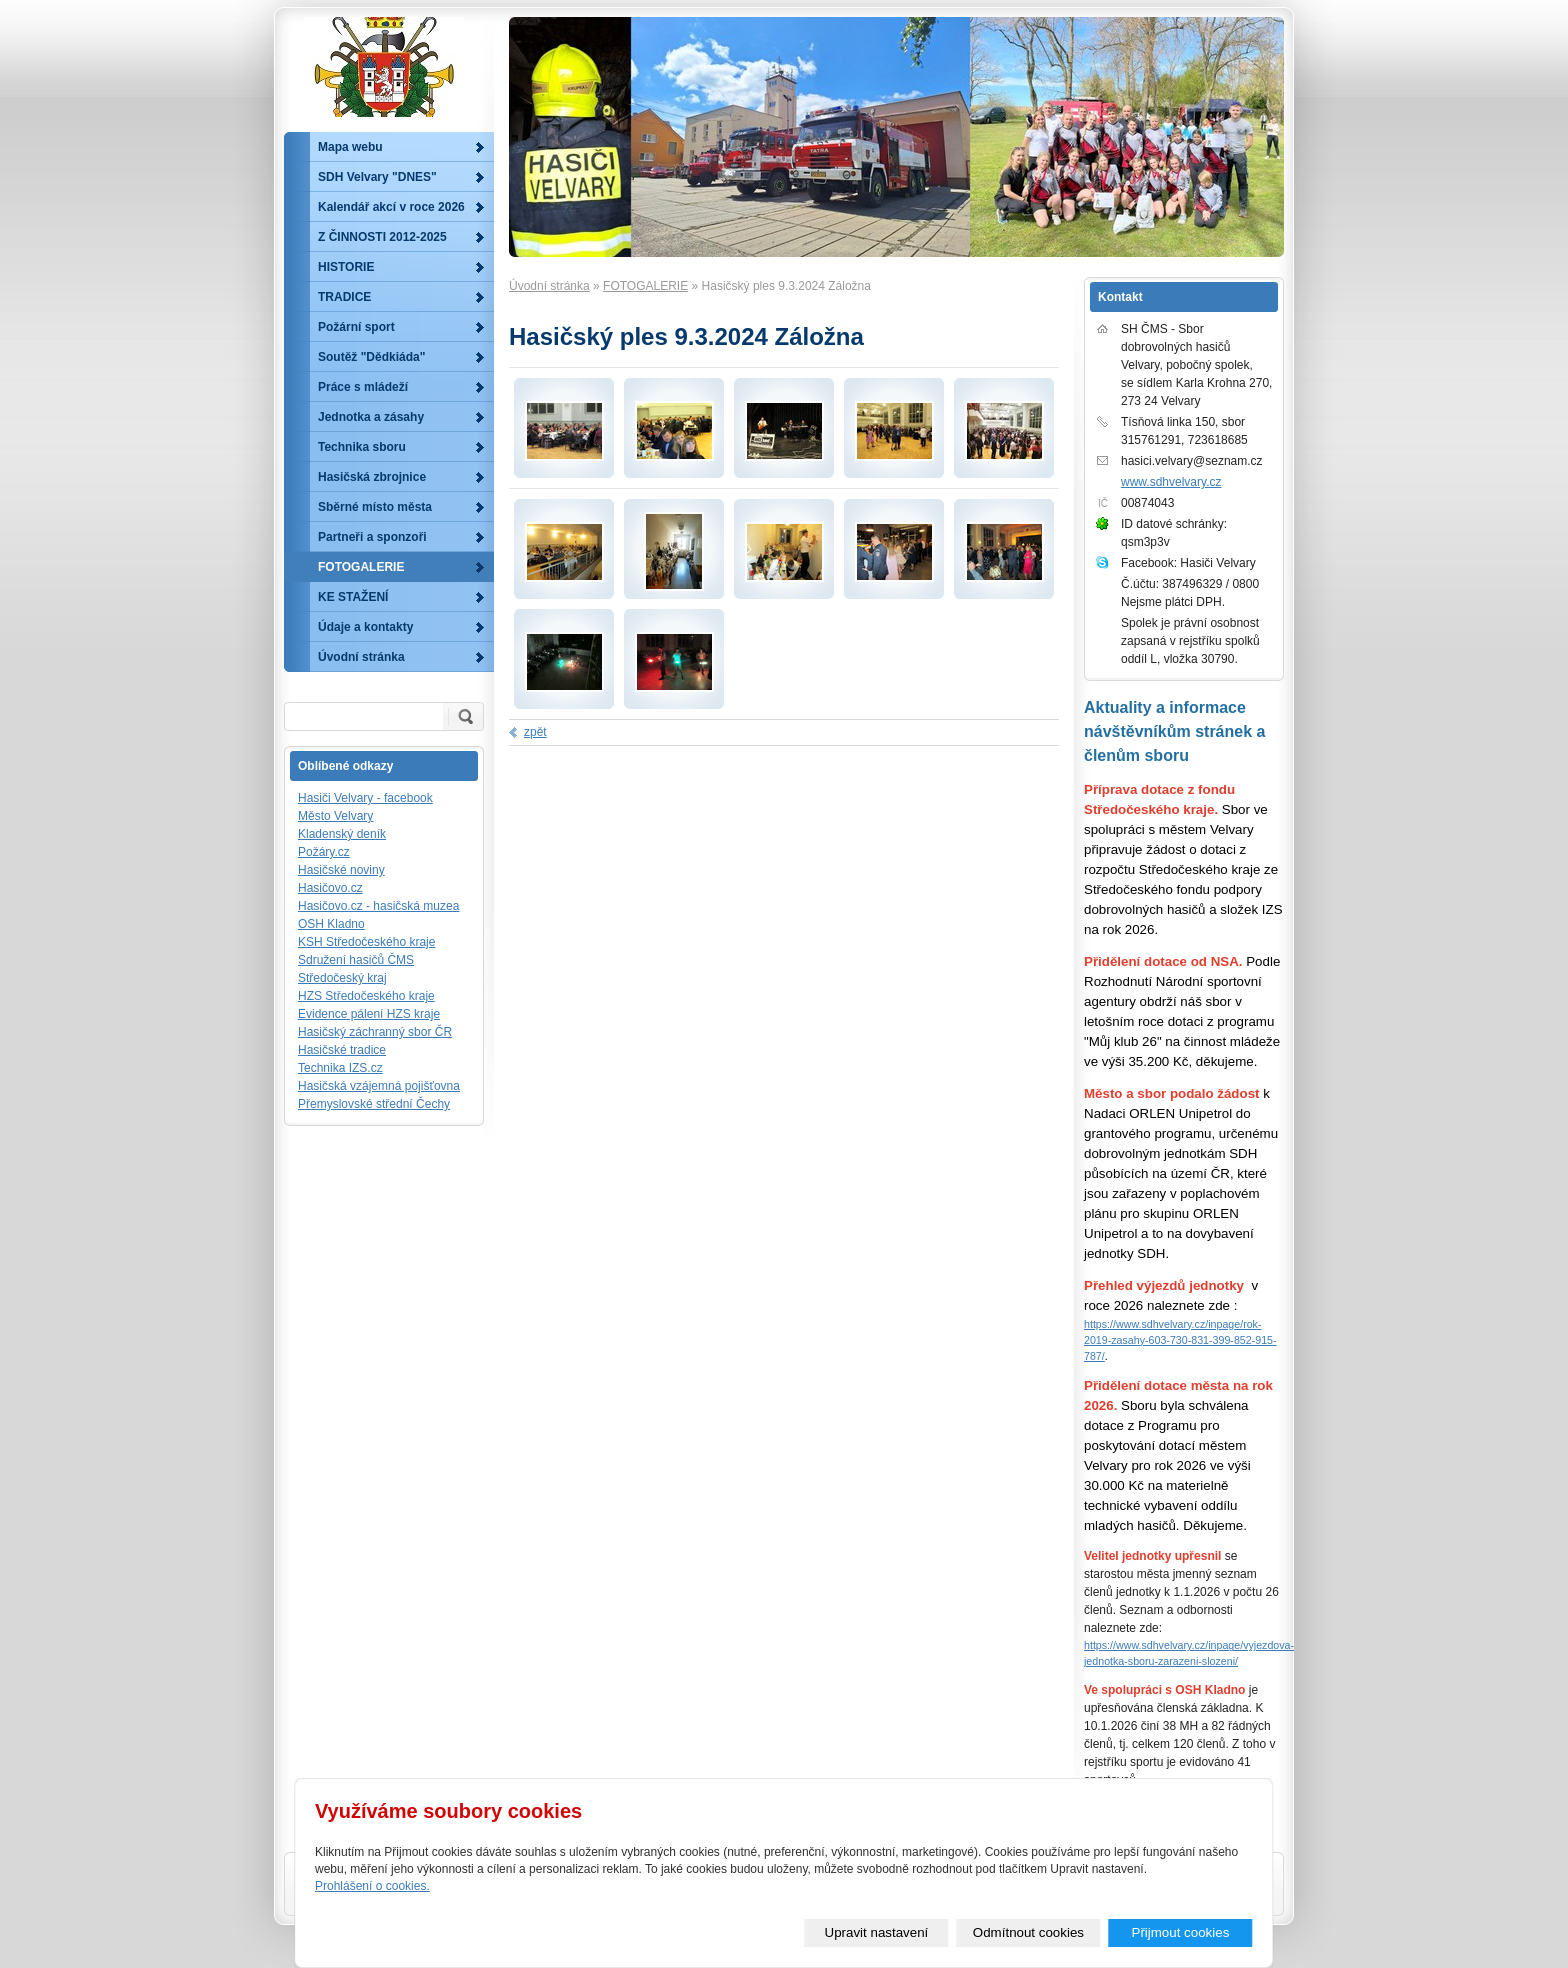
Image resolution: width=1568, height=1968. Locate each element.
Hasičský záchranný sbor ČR (375, 1032)
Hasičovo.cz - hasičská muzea (378, 906)
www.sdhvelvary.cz (1171, 482)
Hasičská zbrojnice (372, 477)
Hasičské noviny (341, 870)
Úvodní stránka (549, 286)
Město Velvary (335, 816)
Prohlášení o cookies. (372, 1886)
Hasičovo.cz (330, 888)
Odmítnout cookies (1028, 1932)
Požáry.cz (324, 852)
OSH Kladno (331, 924)
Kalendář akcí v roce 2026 (391, 207)
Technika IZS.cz (340, 1068)
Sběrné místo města (375, 507)
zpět (535, 732)
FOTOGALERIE (645, 286)
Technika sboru (362, 447)
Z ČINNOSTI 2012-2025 (382, 237)
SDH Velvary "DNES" (377, 177)
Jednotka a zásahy (371, 417)
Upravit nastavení (877, 1932)
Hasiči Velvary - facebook (365, 798)
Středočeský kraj (342, 978)
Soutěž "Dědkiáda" (371, 357)
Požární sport (356, 327)
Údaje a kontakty (365, 627)
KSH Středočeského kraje (366, 942)
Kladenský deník (342, 834)
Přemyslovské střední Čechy (374, 1104)
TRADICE (344, 297)
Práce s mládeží (363, 387)
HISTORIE (346, 267)
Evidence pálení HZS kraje (369, 1014)
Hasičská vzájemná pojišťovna (379, 1086)
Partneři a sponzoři (372, 537)
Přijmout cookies (1181, 1932)
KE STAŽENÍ (353, 597)
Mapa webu (350, 147)
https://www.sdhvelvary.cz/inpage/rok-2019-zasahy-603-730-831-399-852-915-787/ (1180, 1340)
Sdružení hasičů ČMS (356, 960)
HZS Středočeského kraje (366, 996)
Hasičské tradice (342, 1050)
